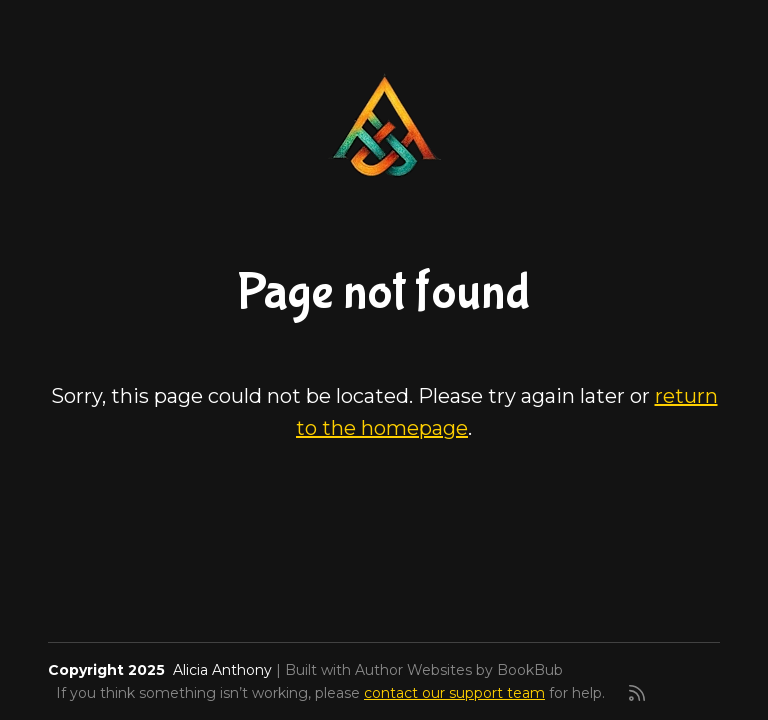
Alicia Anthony (222, 670)
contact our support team (454, 693)
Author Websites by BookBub (459, 670)
